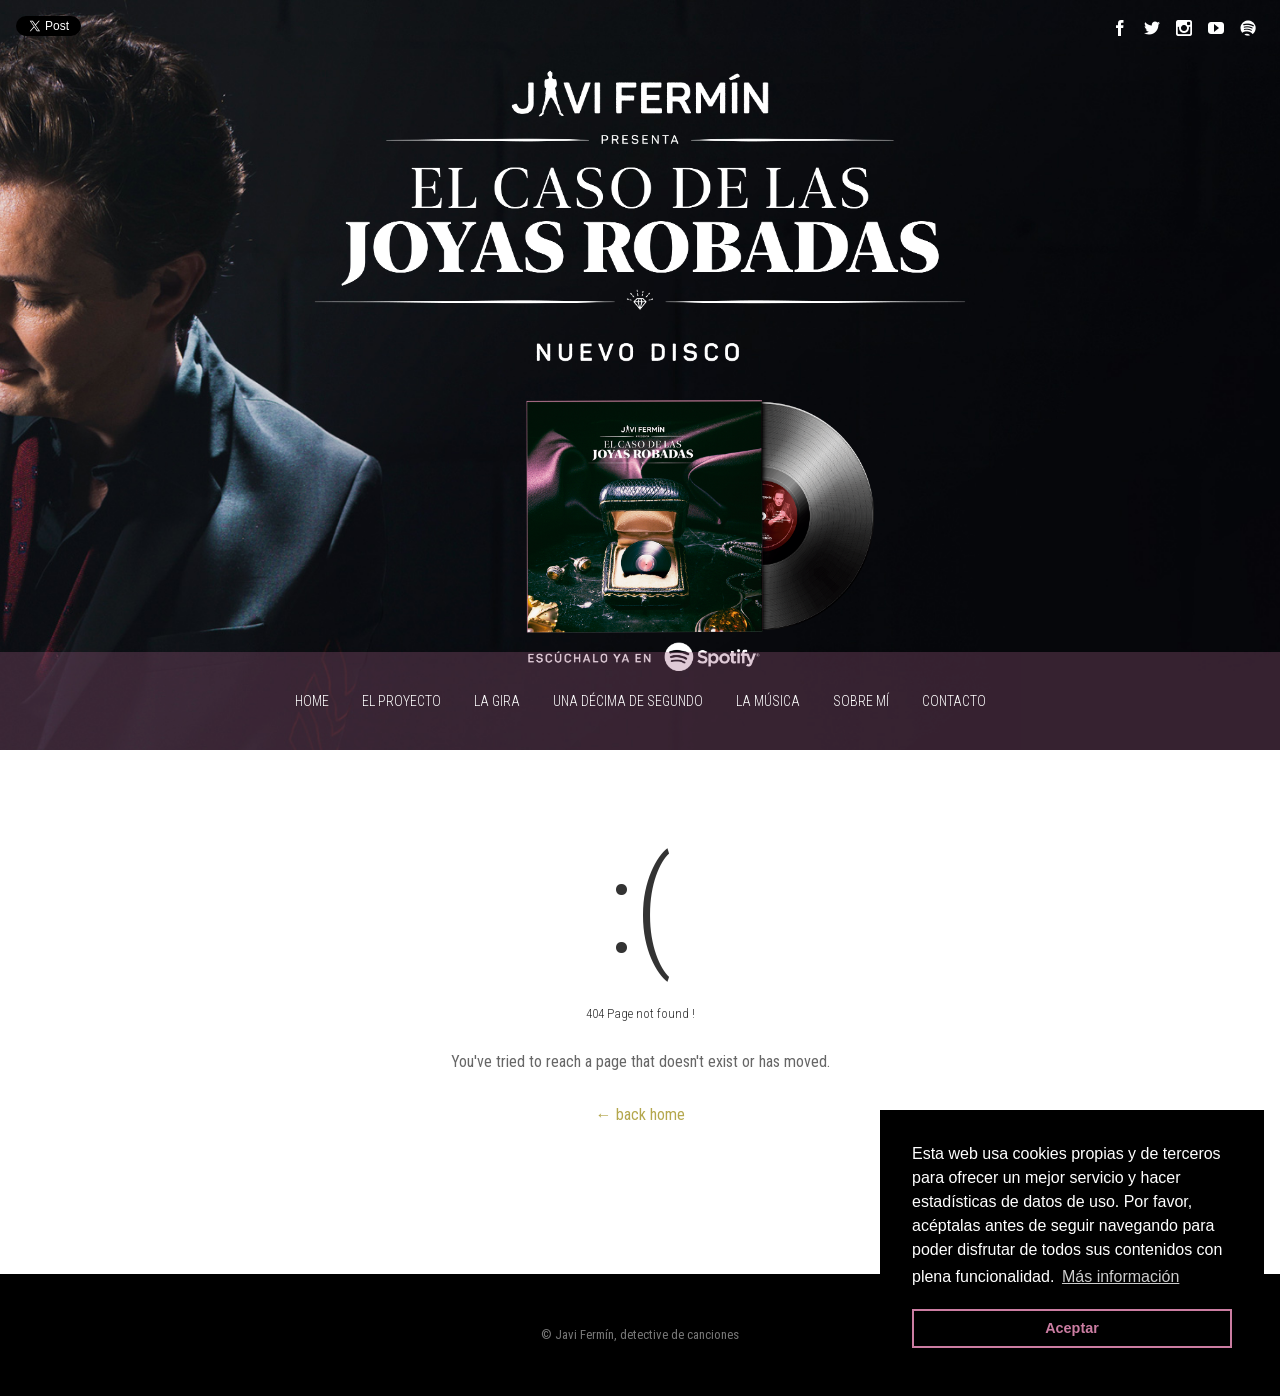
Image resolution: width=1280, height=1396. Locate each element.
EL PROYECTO (401, 701)
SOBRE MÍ (861, 701)
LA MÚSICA (768, 701)
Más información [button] (1120, 1276)
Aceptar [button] (1072, 1328)
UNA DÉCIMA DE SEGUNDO (628, 701)
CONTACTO (954, 701)
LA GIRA (497, 701)
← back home (640, 1114)
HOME (312, 701)
